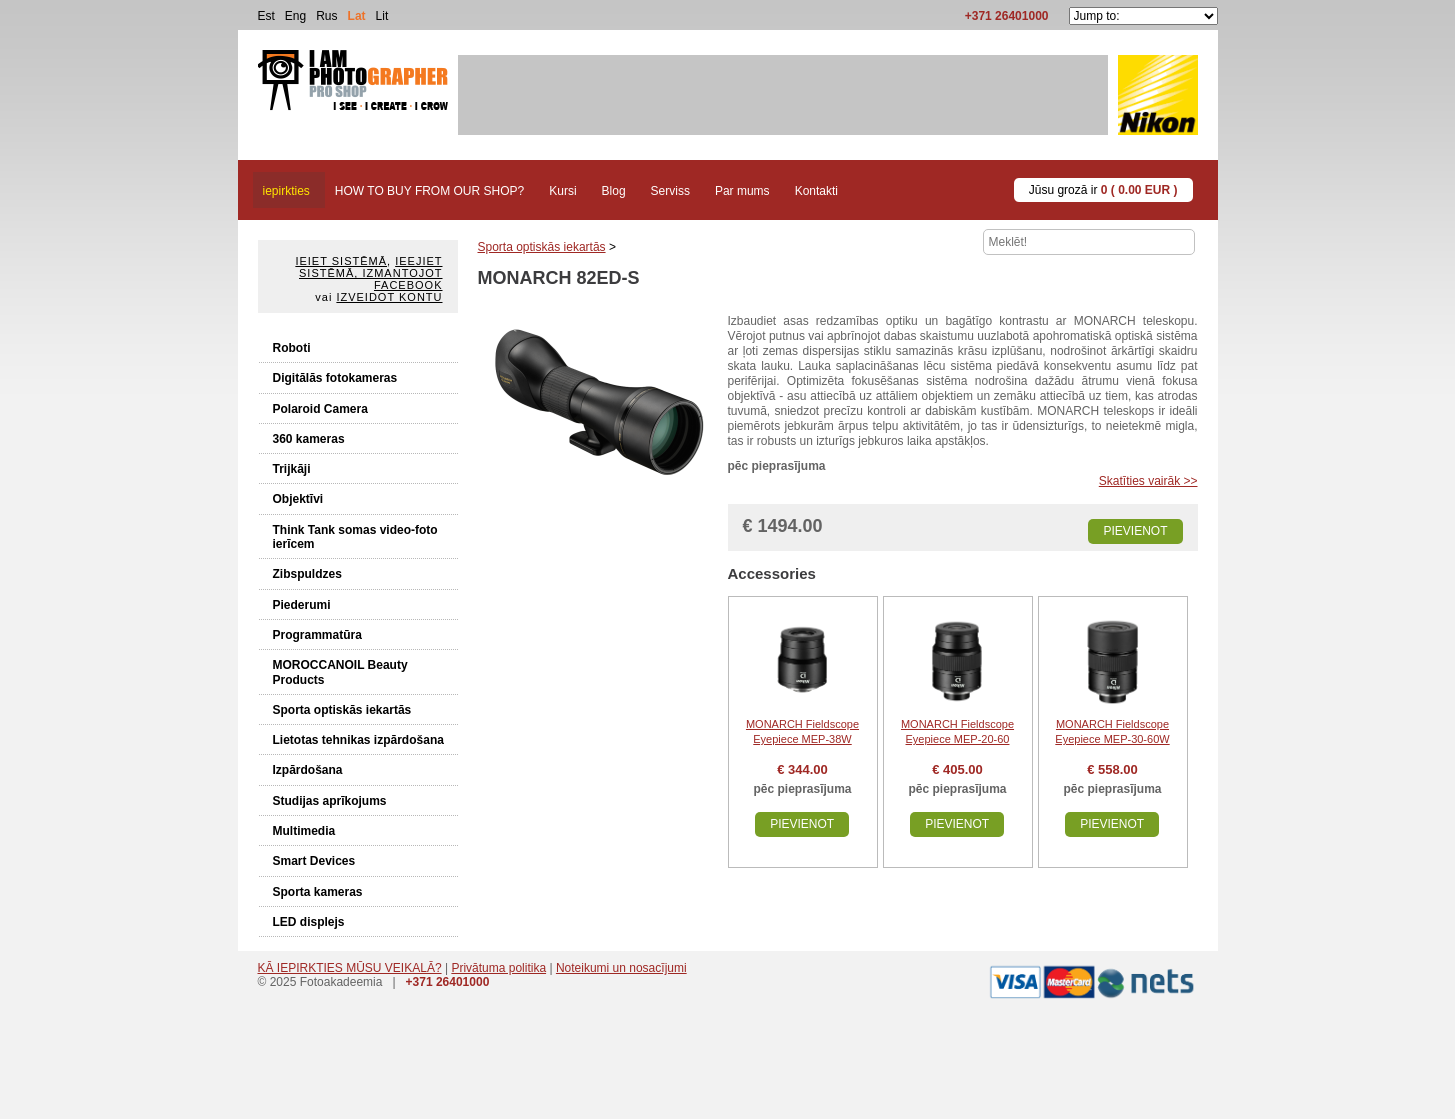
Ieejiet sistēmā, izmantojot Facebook (370, 273)
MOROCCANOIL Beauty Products (340, 672)
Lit (382, 16)
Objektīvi (298, 499)
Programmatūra (317, 635)
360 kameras (309, 439)
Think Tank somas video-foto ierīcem (355, 537)
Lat (357, 16)
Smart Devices (314, 861)
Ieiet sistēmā (341, 261)
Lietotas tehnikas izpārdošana (358, 740)
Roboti (292, 348)
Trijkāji (292, 469)
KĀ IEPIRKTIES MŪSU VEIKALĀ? (350, 968)
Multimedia (304, 831)
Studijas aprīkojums (330, 801)
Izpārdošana (308, 770)
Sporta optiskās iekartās (342, 710)
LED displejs (309, 922)
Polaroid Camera (320, 409)
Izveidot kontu (389, 297)
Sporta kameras (318, 892)
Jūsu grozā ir (1103, 190)
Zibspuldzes (307, 574)
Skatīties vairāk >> (1148, 481)
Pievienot (1135, 531)
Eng (295, 16)
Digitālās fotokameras (335, 378)
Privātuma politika (498, 968)
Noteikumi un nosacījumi (621, 968)
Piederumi (302, 605)
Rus (326, 16)
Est (266, 16)
